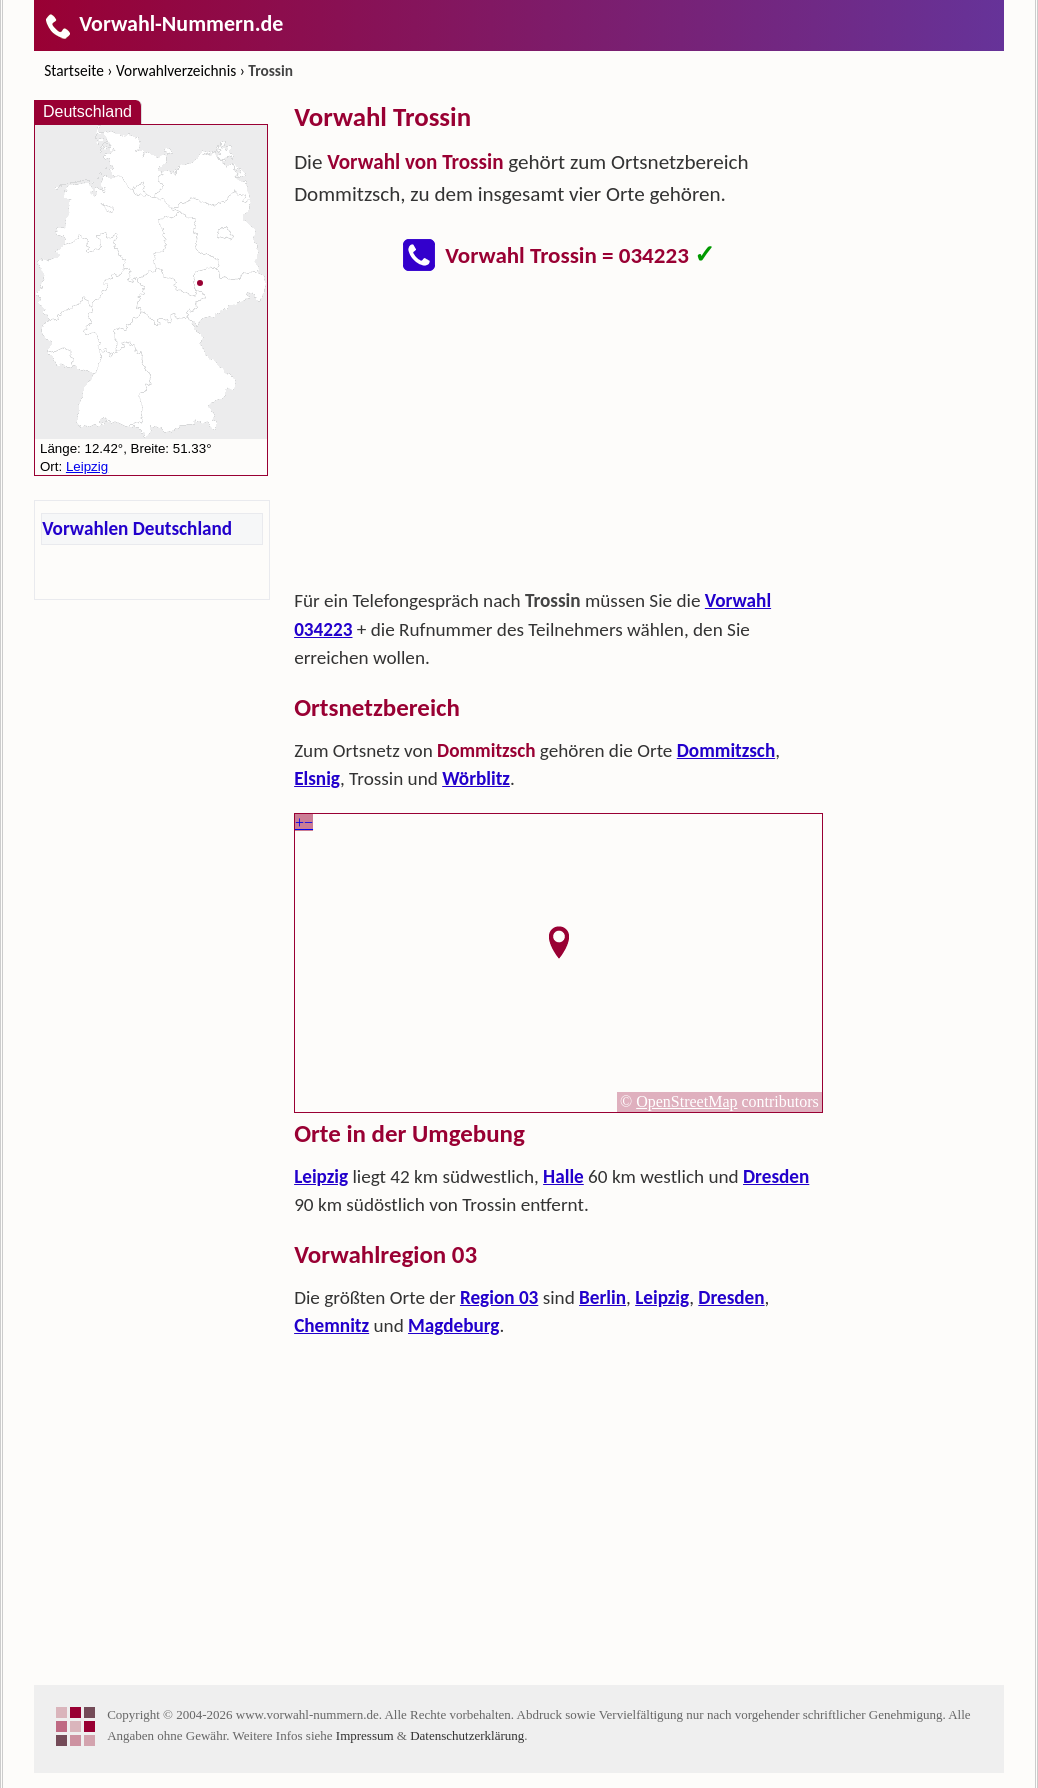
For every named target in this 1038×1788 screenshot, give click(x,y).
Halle (563, 1176)
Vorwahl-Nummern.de (163, 23)
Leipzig (321, 1176)
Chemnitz (331, 1325)
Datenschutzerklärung (467, 1735)
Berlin (602, 1297)
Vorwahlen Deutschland (137, 528)
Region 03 (499, 1297)
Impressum (365, 1735)
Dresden (776, 1176)
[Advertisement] (559, 436)
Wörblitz (476, 778)
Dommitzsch (726, 750)
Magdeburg (453, 1325)
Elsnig (317, 778)
